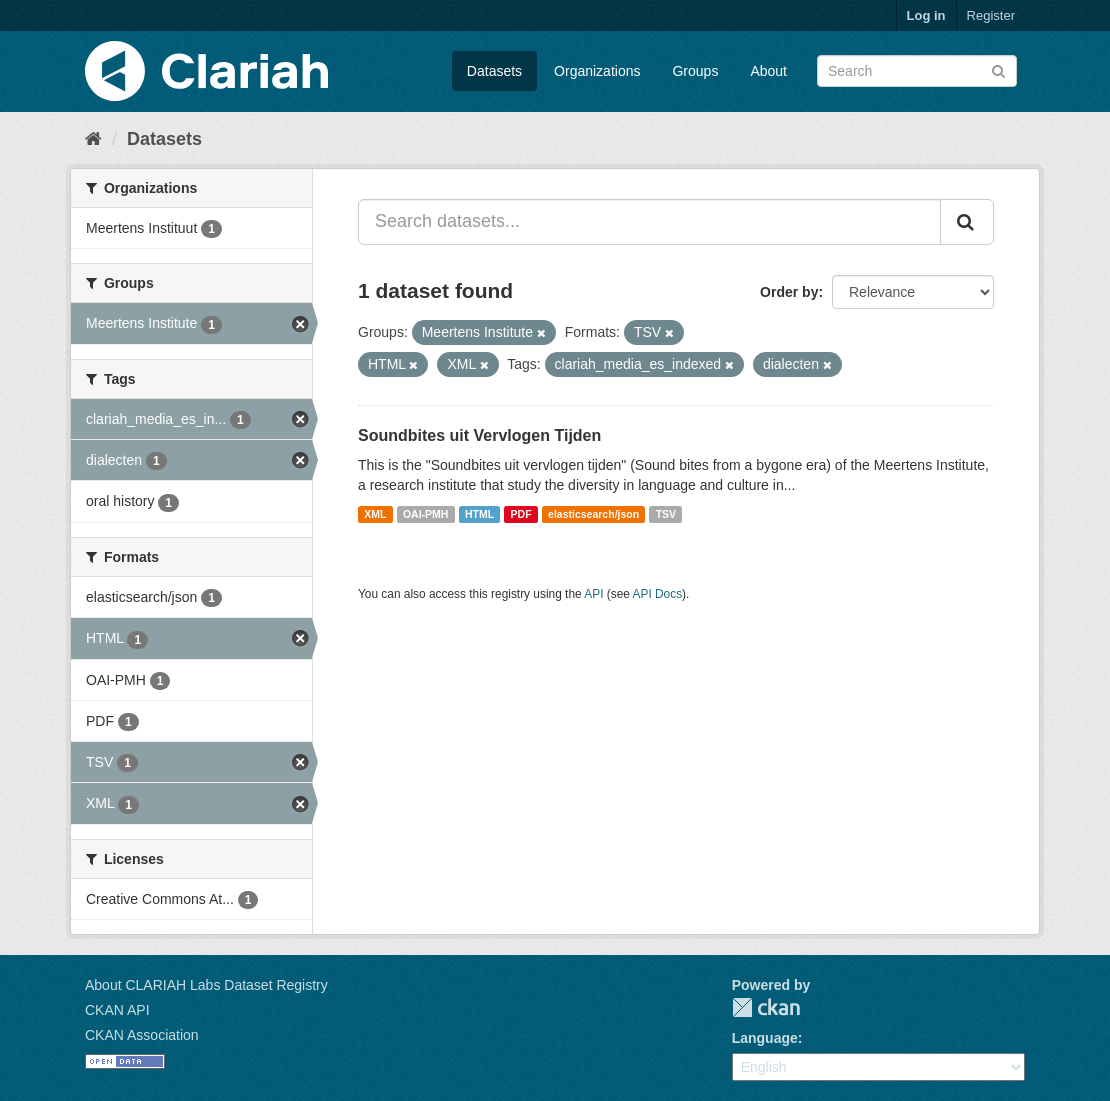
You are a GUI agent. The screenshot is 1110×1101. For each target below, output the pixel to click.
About (768, 71)
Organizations (597, 71)
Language (765, 1038)
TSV (666, 514)
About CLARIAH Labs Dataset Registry (206, 985)
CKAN (766, 1007)
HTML (479, 514)
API (593, 594)
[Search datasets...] (649, 222)
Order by (789, 292)
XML (375, 514)
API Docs (658, 594)
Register (991, 15)
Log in (926, 15)
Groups (695, 71)
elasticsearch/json (593, 514)
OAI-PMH (426, 514)
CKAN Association (142, 1035)
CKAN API (117, 1010)
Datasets (494, 71)
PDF (521, 514)
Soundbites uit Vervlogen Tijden (479, 435)
